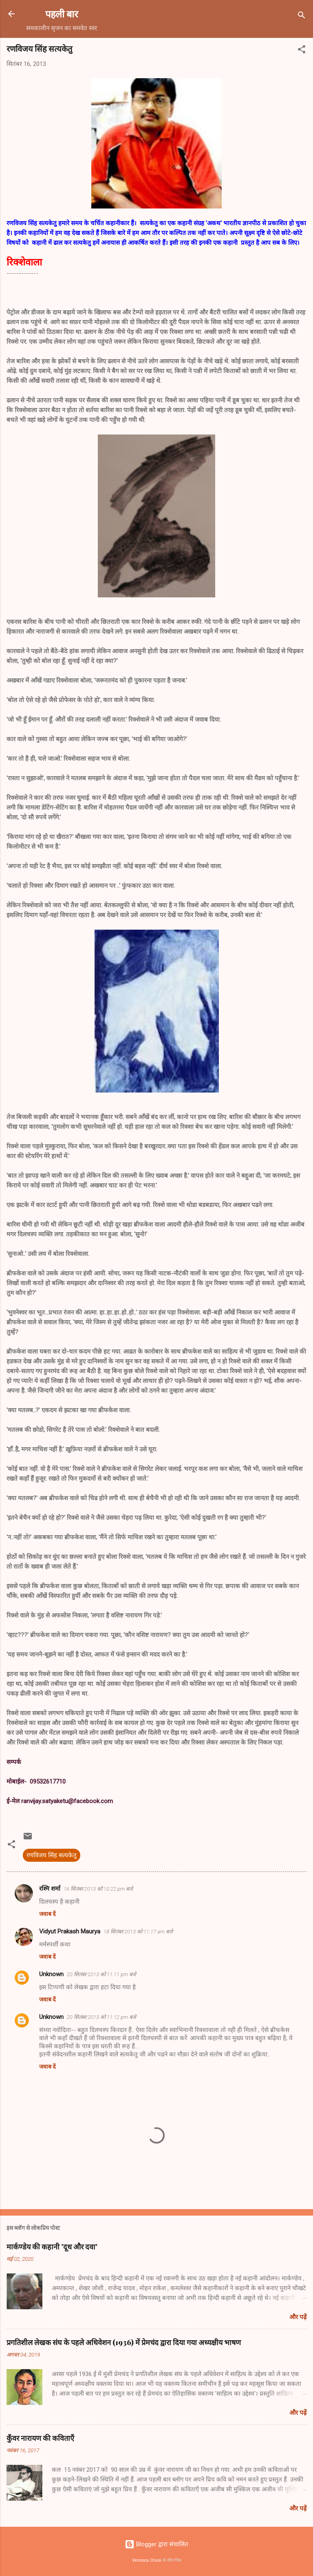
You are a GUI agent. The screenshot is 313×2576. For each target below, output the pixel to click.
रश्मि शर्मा (49, 1888)
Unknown (51, 1974)
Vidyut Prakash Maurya (69, 1931)
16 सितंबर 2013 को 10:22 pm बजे (98, 1889)
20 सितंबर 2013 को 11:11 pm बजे (101, 1974)
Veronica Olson (146, 2560)
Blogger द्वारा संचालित (156, 2544)
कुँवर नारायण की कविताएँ (40, 2438)
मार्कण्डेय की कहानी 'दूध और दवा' (52, 2246)
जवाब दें (47, 1914)
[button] (301, 50)
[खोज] (301, 16)
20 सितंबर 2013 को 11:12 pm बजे (101, 2017)
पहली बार (61, 13)
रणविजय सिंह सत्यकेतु (51, 1855)
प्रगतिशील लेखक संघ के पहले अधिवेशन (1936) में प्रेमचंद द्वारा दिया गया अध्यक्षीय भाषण (124, 2342)
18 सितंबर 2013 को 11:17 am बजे (138, 1932)
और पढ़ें (297, 2317)
